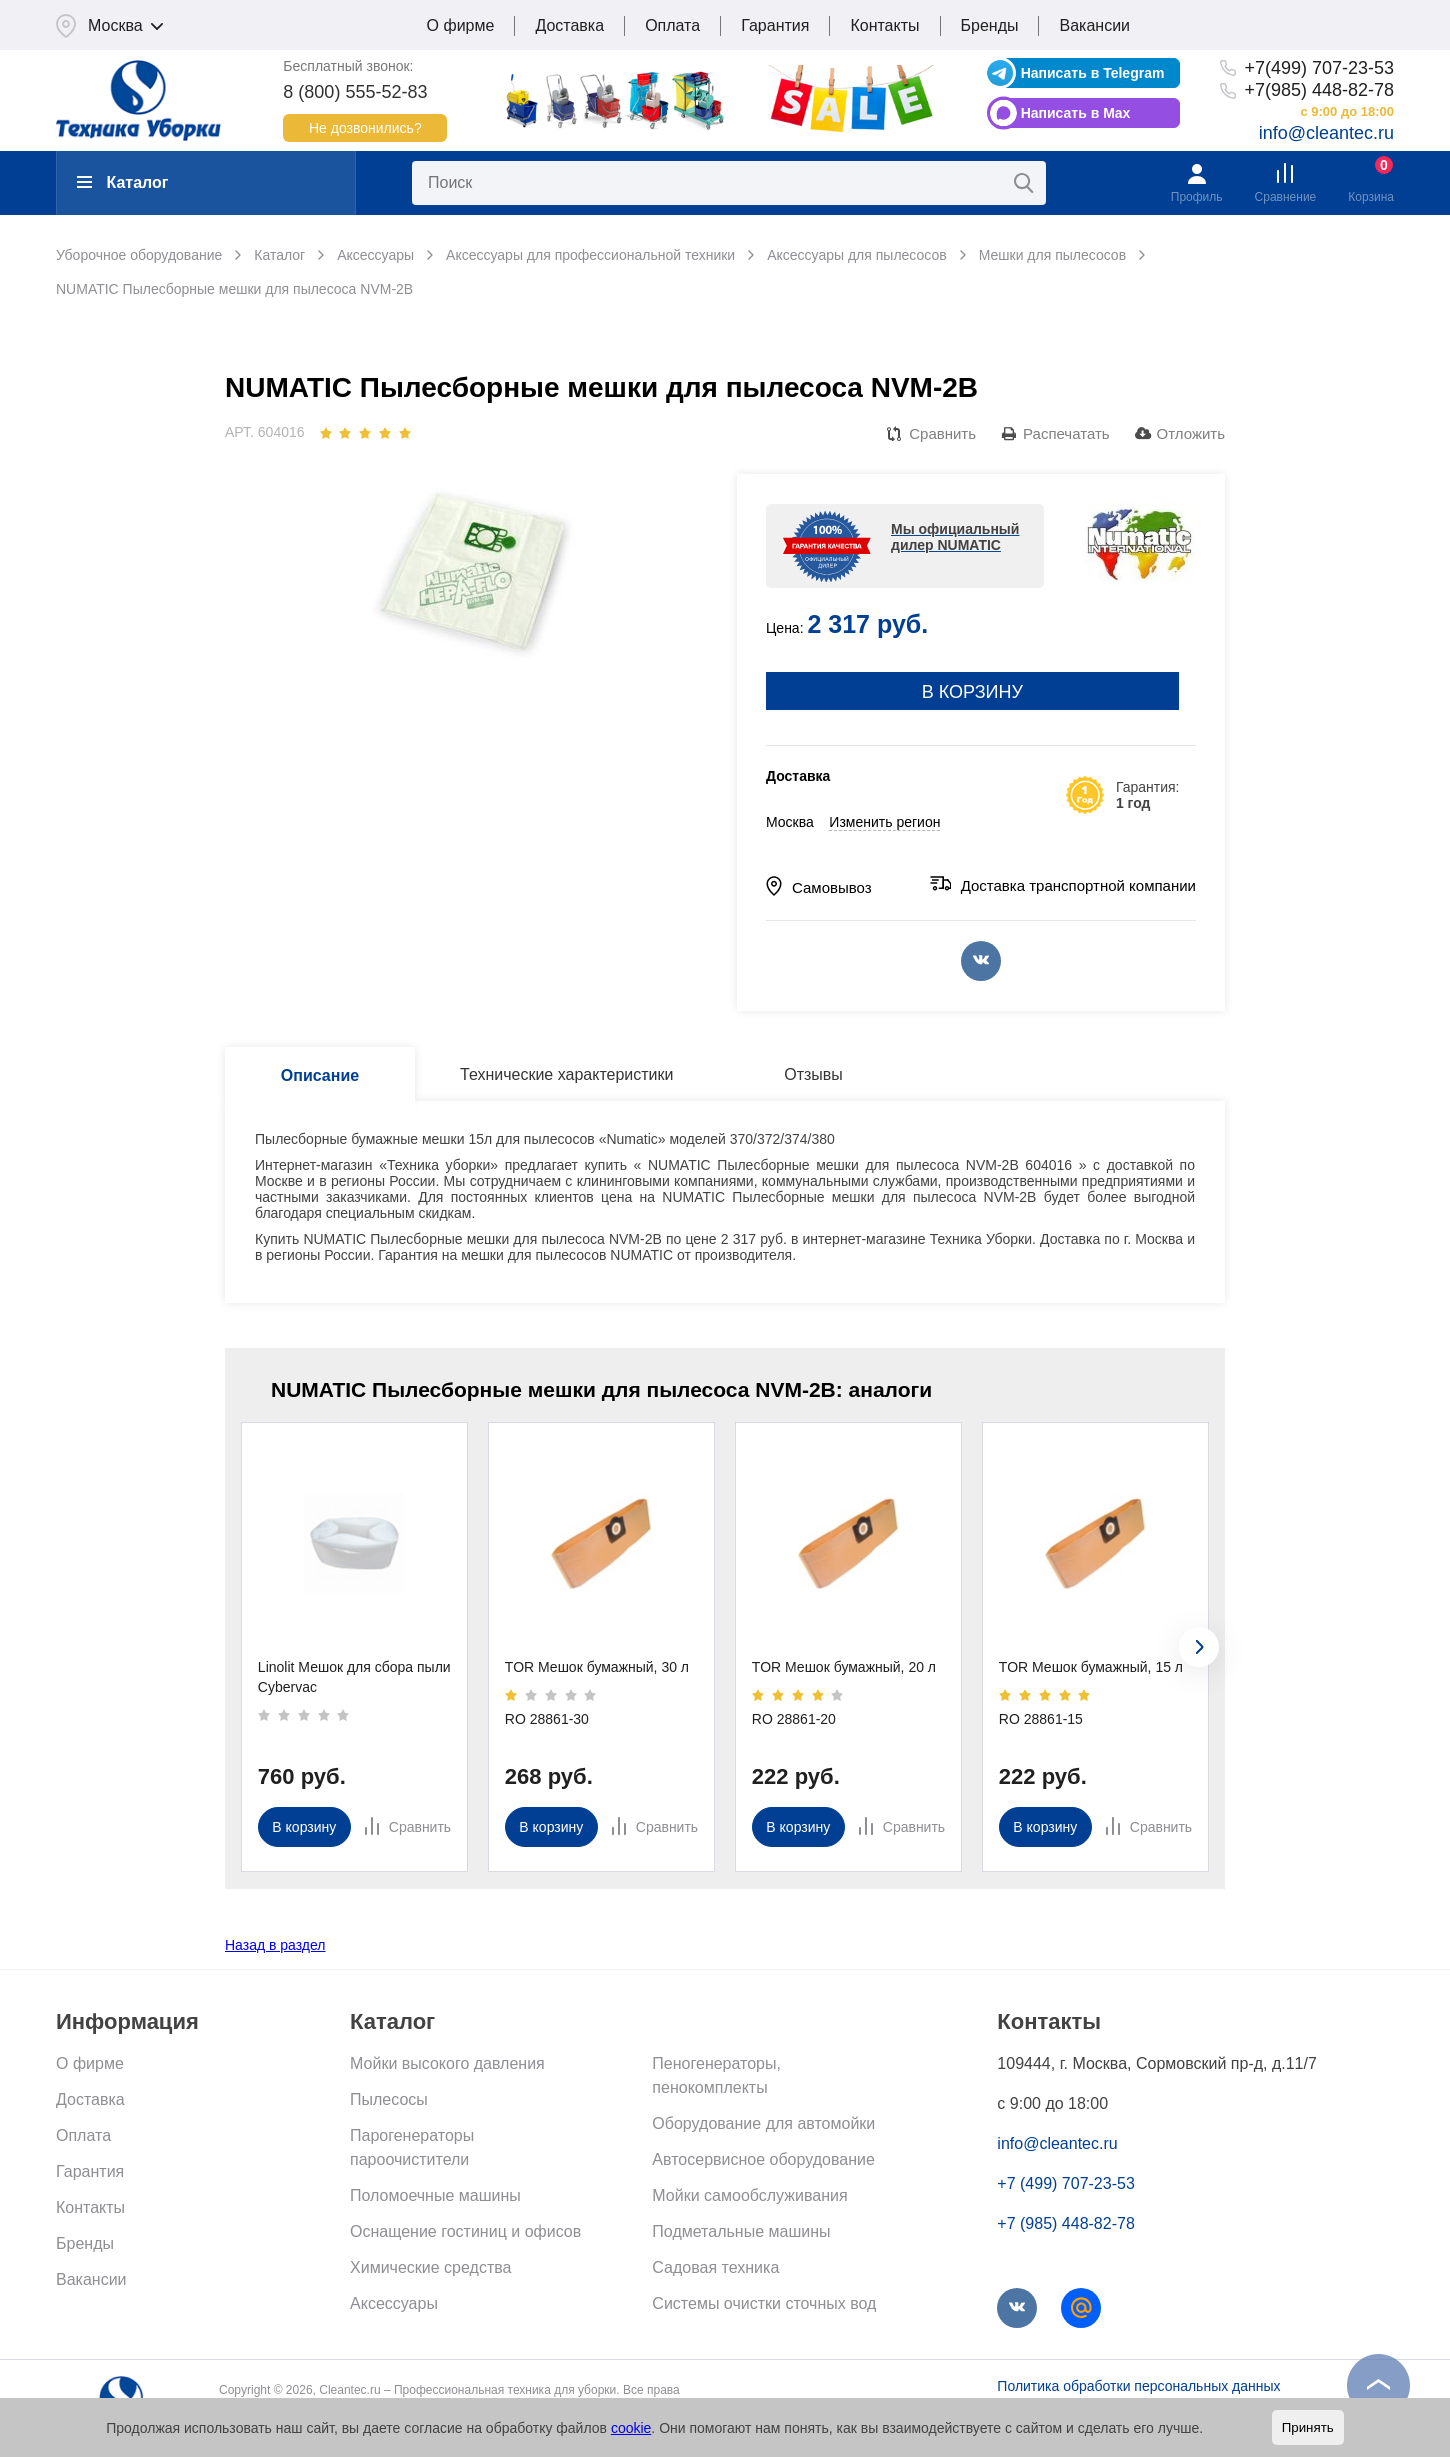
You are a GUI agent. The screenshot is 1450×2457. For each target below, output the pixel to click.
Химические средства (430, 2267)
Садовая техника (715, 2267)
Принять (1308, 2427)
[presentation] (1199, 1647)
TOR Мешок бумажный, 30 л (597, 1667)
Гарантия (775, 25)
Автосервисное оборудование (763, 2159)
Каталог (122, 182)
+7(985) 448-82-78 (1319, 90)
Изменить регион (884, 822)
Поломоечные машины (435, 2195)
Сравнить (942, 433)
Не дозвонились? (365, 128)
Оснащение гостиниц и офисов (465, 2231)
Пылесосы (389, 2099)
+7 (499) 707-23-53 (1065, 2183)
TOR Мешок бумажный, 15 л (1091, 1667)
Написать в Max (1076, 113)
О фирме (461, 25)
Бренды (990, 25)
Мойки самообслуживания (749, 2195)
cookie (631, 2428)
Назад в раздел (275, 1945)
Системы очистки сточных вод (764, 2303)
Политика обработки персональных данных (1138, 2386)
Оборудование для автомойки (763, 2123)
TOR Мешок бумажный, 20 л (844, 1667)
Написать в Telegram (1093, 73)
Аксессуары (394, 2303)
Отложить (1191, 433)
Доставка (569, 25)
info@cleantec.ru (1326, 133)
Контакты (884, 25)
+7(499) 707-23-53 (1319, 68)
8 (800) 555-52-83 (355, 92)
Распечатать (1066, 433)
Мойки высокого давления (447, 2063)
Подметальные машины (741, 2231)
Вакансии (1094, 25)
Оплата (672, 25)
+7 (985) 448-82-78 (1065, 2223)
